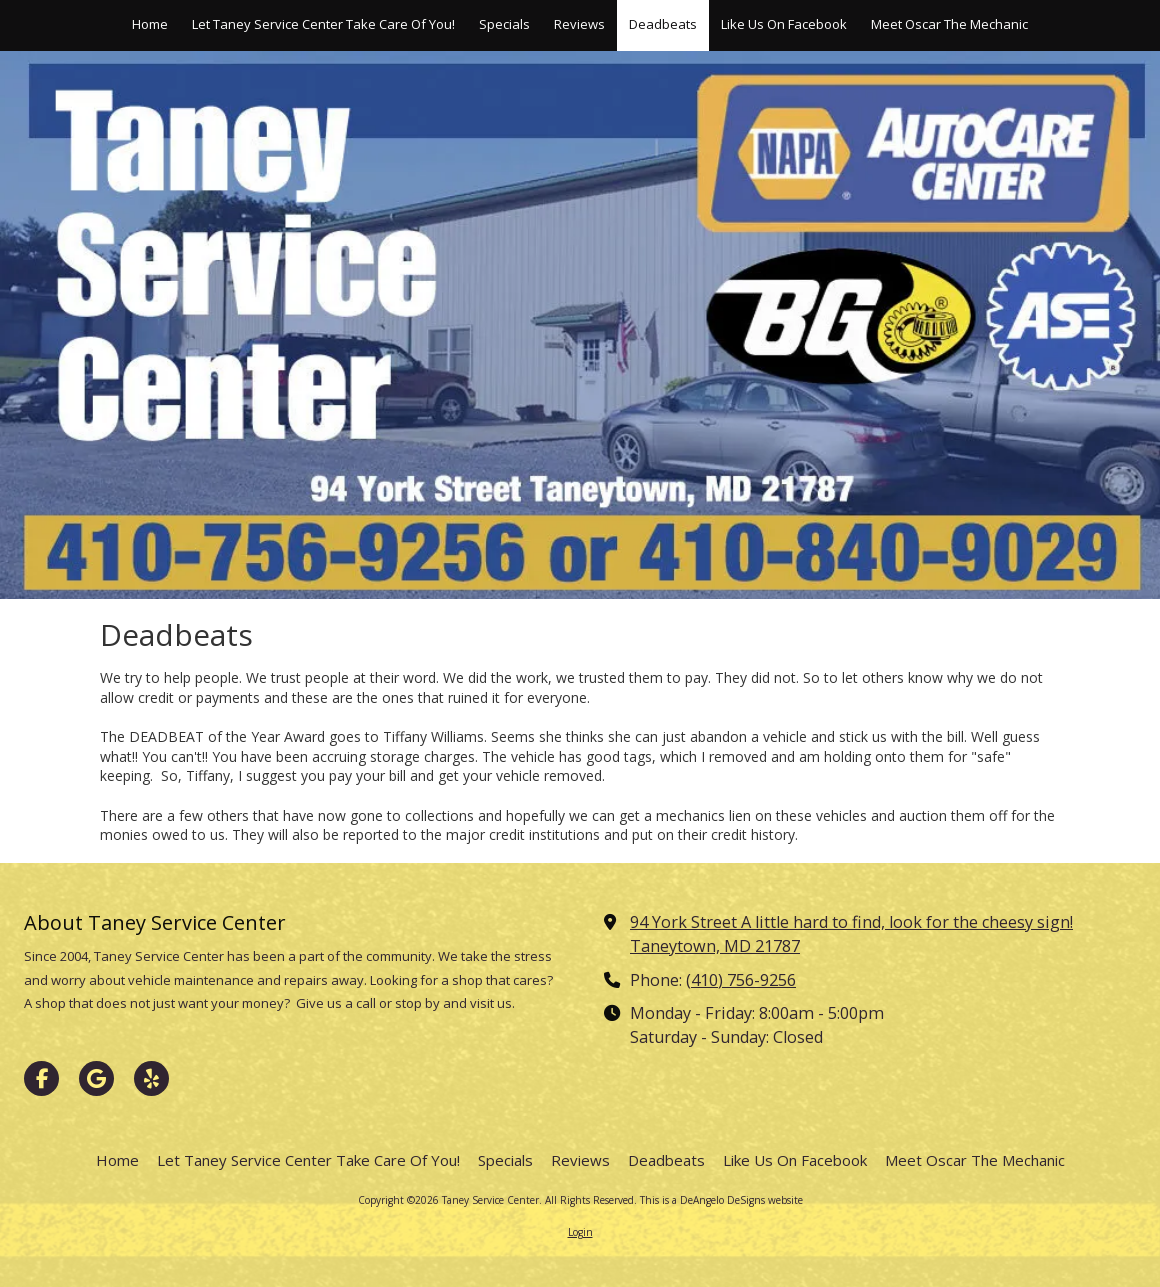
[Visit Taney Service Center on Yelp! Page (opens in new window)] (151, 1078)
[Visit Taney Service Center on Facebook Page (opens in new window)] (41, 1078)
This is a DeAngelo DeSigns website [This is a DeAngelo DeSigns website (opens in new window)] (721, 1200)
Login (580, 1232)
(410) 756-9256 (741, 980)
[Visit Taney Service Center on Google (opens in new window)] (96, 1078)
